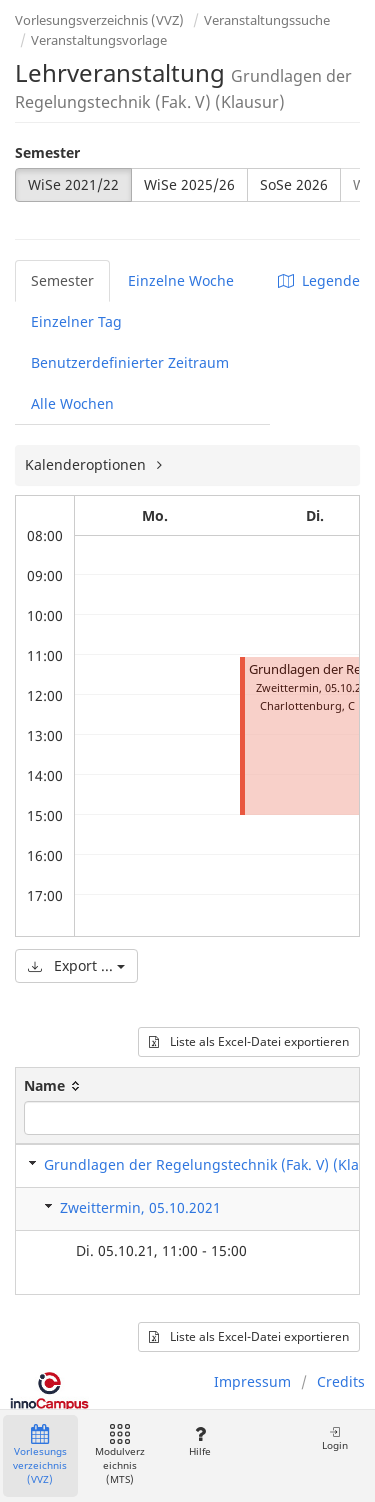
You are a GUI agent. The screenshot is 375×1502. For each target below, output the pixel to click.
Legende (319, 280)
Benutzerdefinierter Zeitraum (130, 362)
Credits (341, 1381)
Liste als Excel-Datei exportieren (249, 1041)
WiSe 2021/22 (73, 184)
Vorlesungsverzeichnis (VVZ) (99, 20)
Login (335, 1438)
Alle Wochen (72, 403)
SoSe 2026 (294, 184)
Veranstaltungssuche (267, 20)
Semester (47, 152)
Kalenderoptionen (87, 464)
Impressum (252, 1381)
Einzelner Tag (76, 321)
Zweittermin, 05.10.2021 (140, 1207)
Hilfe (199, 1441)
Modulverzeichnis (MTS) (120, 1455)
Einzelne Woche (181, 280)
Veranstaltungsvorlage (99, 40)
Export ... (76, 965)
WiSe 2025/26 (189, 184)
